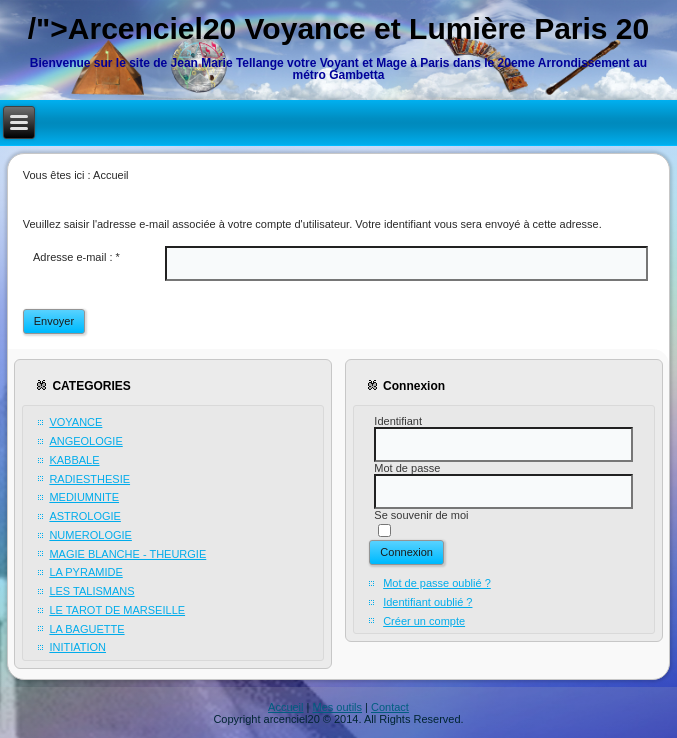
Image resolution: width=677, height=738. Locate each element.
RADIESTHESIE (89, 479)
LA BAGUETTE (86, 629)
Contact (390, 707)
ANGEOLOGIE (85, 441)
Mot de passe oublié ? (437, 583)
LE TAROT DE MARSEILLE (117, 610)
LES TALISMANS (91, 591)
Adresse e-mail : (76, 257)
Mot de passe (407, 468)
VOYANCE (75, 422)
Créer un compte (424, 621)
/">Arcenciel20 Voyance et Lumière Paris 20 (339, 28)
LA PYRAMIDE (85, 572)
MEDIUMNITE (84, 497)
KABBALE (74, 460)
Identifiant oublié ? (427, 602)
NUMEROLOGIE (90, 535)
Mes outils (338, 707)
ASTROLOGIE (85, 516)
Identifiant (398, 421)
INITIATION (77, 647)
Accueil (285, 707)
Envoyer (54, 321)
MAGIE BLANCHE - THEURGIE (127, 554)
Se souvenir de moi (421, 515)
